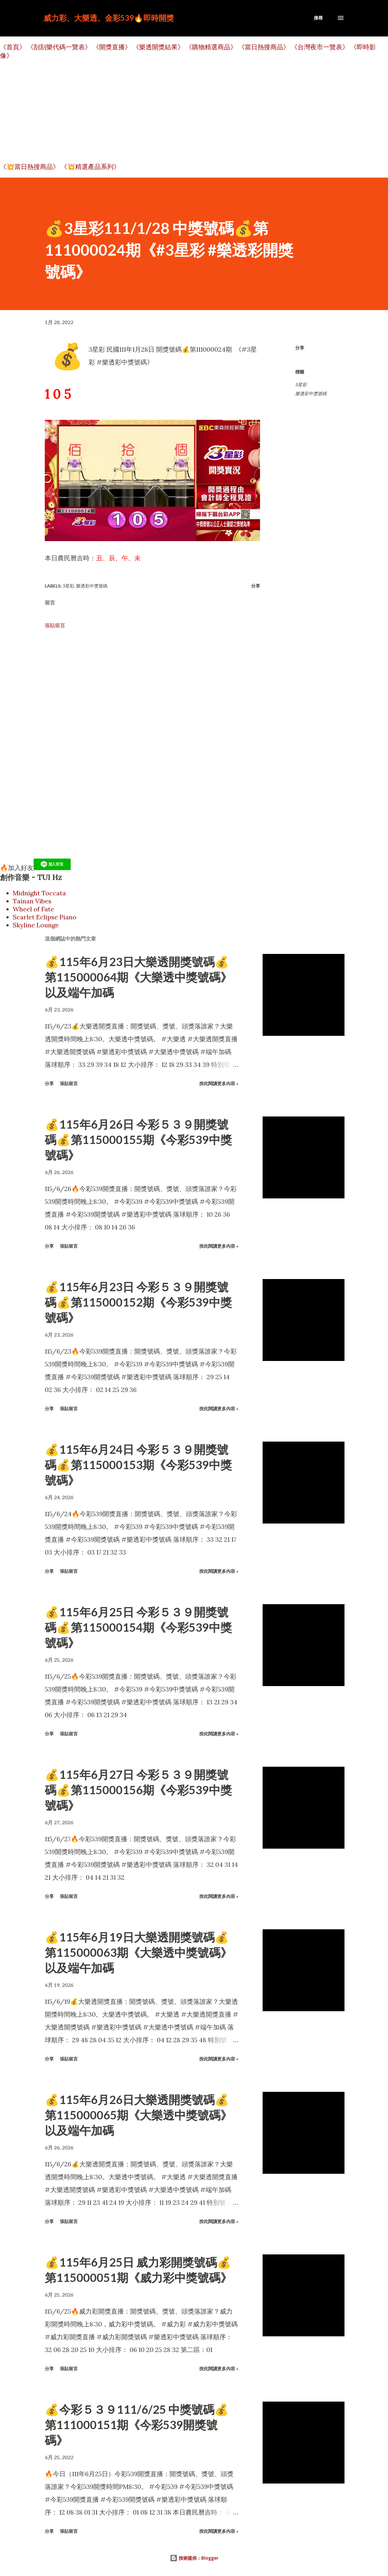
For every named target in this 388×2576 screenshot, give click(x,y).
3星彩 (301, 384)
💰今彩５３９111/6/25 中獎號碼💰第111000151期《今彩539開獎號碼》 (137, 2424)
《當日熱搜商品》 (263, 47)
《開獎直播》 (112, 47)
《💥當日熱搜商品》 (29, 167)
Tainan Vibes (32, 901)
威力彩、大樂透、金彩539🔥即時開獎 (109, 17)
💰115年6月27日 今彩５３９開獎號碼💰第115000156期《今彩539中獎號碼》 (138, 1789)
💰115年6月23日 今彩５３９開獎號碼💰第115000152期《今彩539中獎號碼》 (138, 1302)
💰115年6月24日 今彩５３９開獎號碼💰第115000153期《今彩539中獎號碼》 (138, 1464)
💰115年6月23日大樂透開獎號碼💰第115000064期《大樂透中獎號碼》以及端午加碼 (138, 977)
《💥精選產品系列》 (90, 167)
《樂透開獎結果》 (158, 47)
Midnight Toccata (39, 893)
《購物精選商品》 (211, 47)
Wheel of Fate (33, 909)
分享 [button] (299, 347)
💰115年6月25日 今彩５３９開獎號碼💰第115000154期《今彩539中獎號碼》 (138, 1627)
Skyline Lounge (36, 925)
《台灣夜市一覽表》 (320, 47)
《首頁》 (13, 47)
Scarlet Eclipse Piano (44, 917)
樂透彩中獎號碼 (311, 393)
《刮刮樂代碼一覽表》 (59, 47)
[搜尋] (318, 18)
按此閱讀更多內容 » (218, 1083)
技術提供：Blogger (194, 2558)
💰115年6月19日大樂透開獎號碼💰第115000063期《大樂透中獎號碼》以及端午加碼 (138, 1952)
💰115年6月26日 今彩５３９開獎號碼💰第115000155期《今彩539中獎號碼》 (138, 1139)
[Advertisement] (192, 111)
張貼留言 (55, 625)
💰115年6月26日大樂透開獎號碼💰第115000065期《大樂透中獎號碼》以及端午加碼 (138, 2114)
